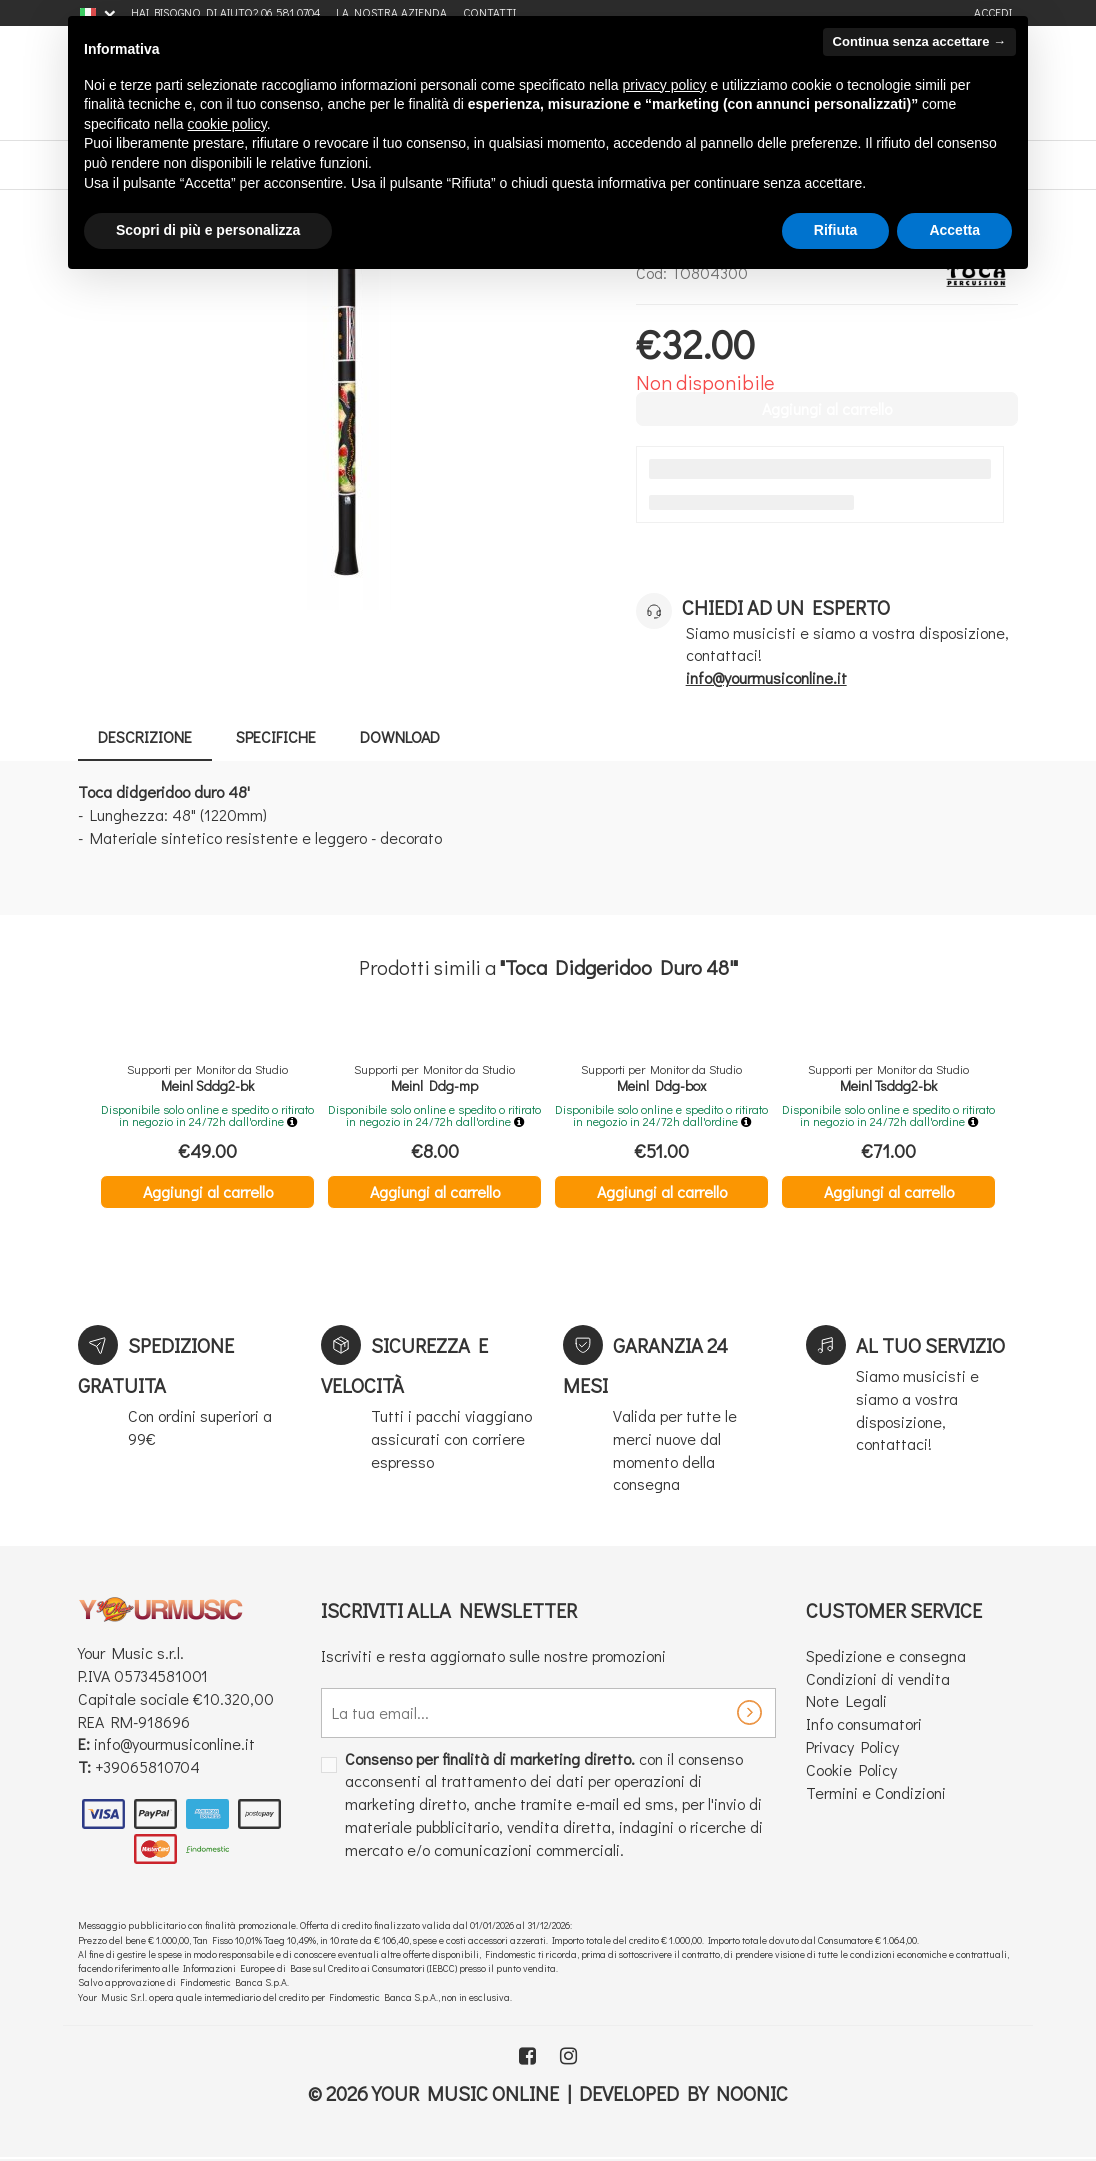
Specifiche (276, 736)
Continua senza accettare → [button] (919, 41)
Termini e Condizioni (876, 1792)
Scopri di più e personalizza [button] (208, 230)
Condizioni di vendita (878, 1678)
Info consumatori (864, 1723)
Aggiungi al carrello (208, 1191)
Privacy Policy (852, 1746)
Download (400, 736)
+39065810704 (147, 1766)
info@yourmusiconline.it (174, 1743)
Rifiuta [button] (836, 230)
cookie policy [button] (227, 124)
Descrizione (145, 736)
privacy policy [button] (665, 85)
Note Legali (846, 1700)
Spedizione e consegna (886, 1655)
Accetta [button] (954, 230)
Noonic (752, 2093)
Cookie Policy (851, 1769)
